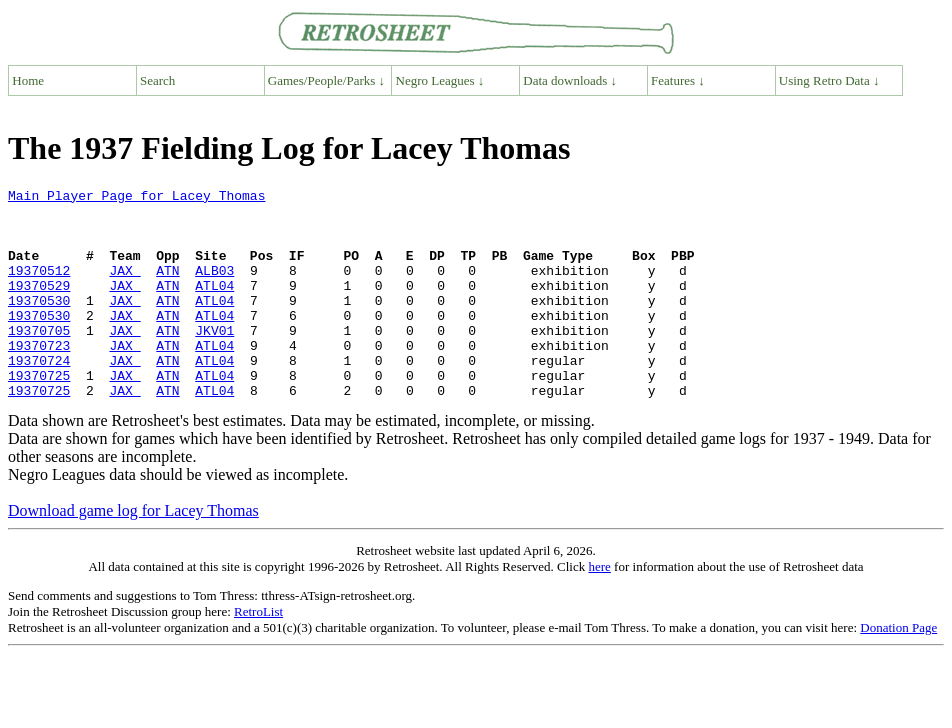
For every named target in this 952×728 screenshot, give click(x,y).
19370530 (39, 324)
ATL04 (214, 306)
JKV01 (214, 360)
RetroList (258, 653)
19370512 (39, 288)
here (599, 608)
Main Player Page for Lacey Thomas (136, 198)
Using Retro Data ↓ (829, 80)
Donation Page (898, 669)
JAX (124, 288)
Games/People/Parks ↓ (326, 80)
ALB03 (214, 288)
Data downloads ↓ (570, 80)
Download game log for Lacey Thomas (133, 552)
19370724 (39, 396)
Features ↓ (678, 80)
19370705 (39, 360)
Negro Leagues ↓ (440, 80)
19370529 (39, 306)
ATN (167, 288)
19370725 (39, 414)
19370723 (39, 378)
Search (157, 80)
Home (28, 80)
